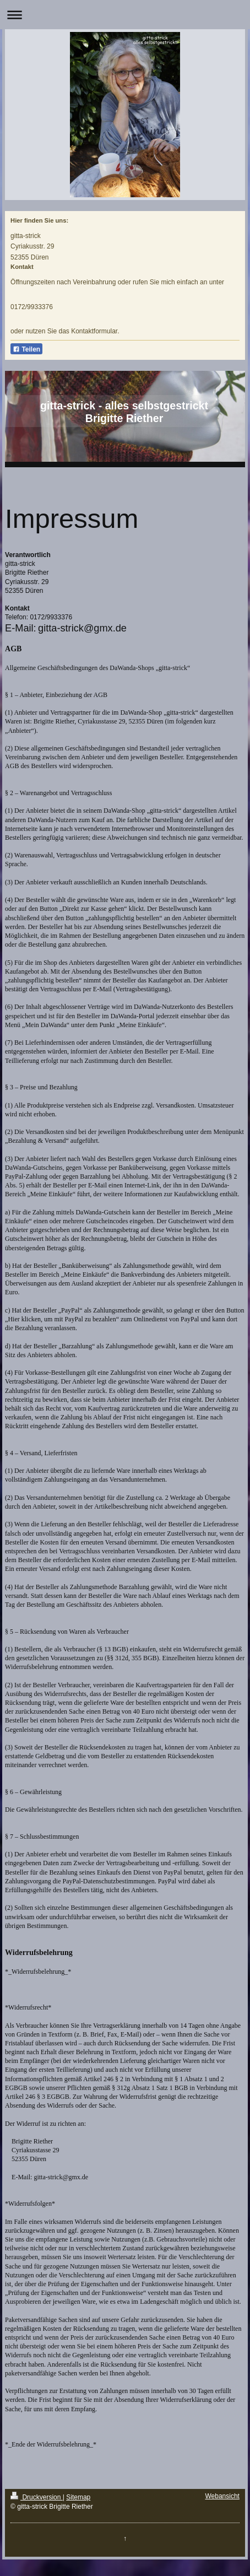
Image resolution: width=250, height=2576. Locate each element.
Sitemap (78, 2497)
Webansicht (222, 2496)
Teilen (26, 349)
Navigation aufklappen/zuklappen (125, 14)
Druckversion (36, 2497)
